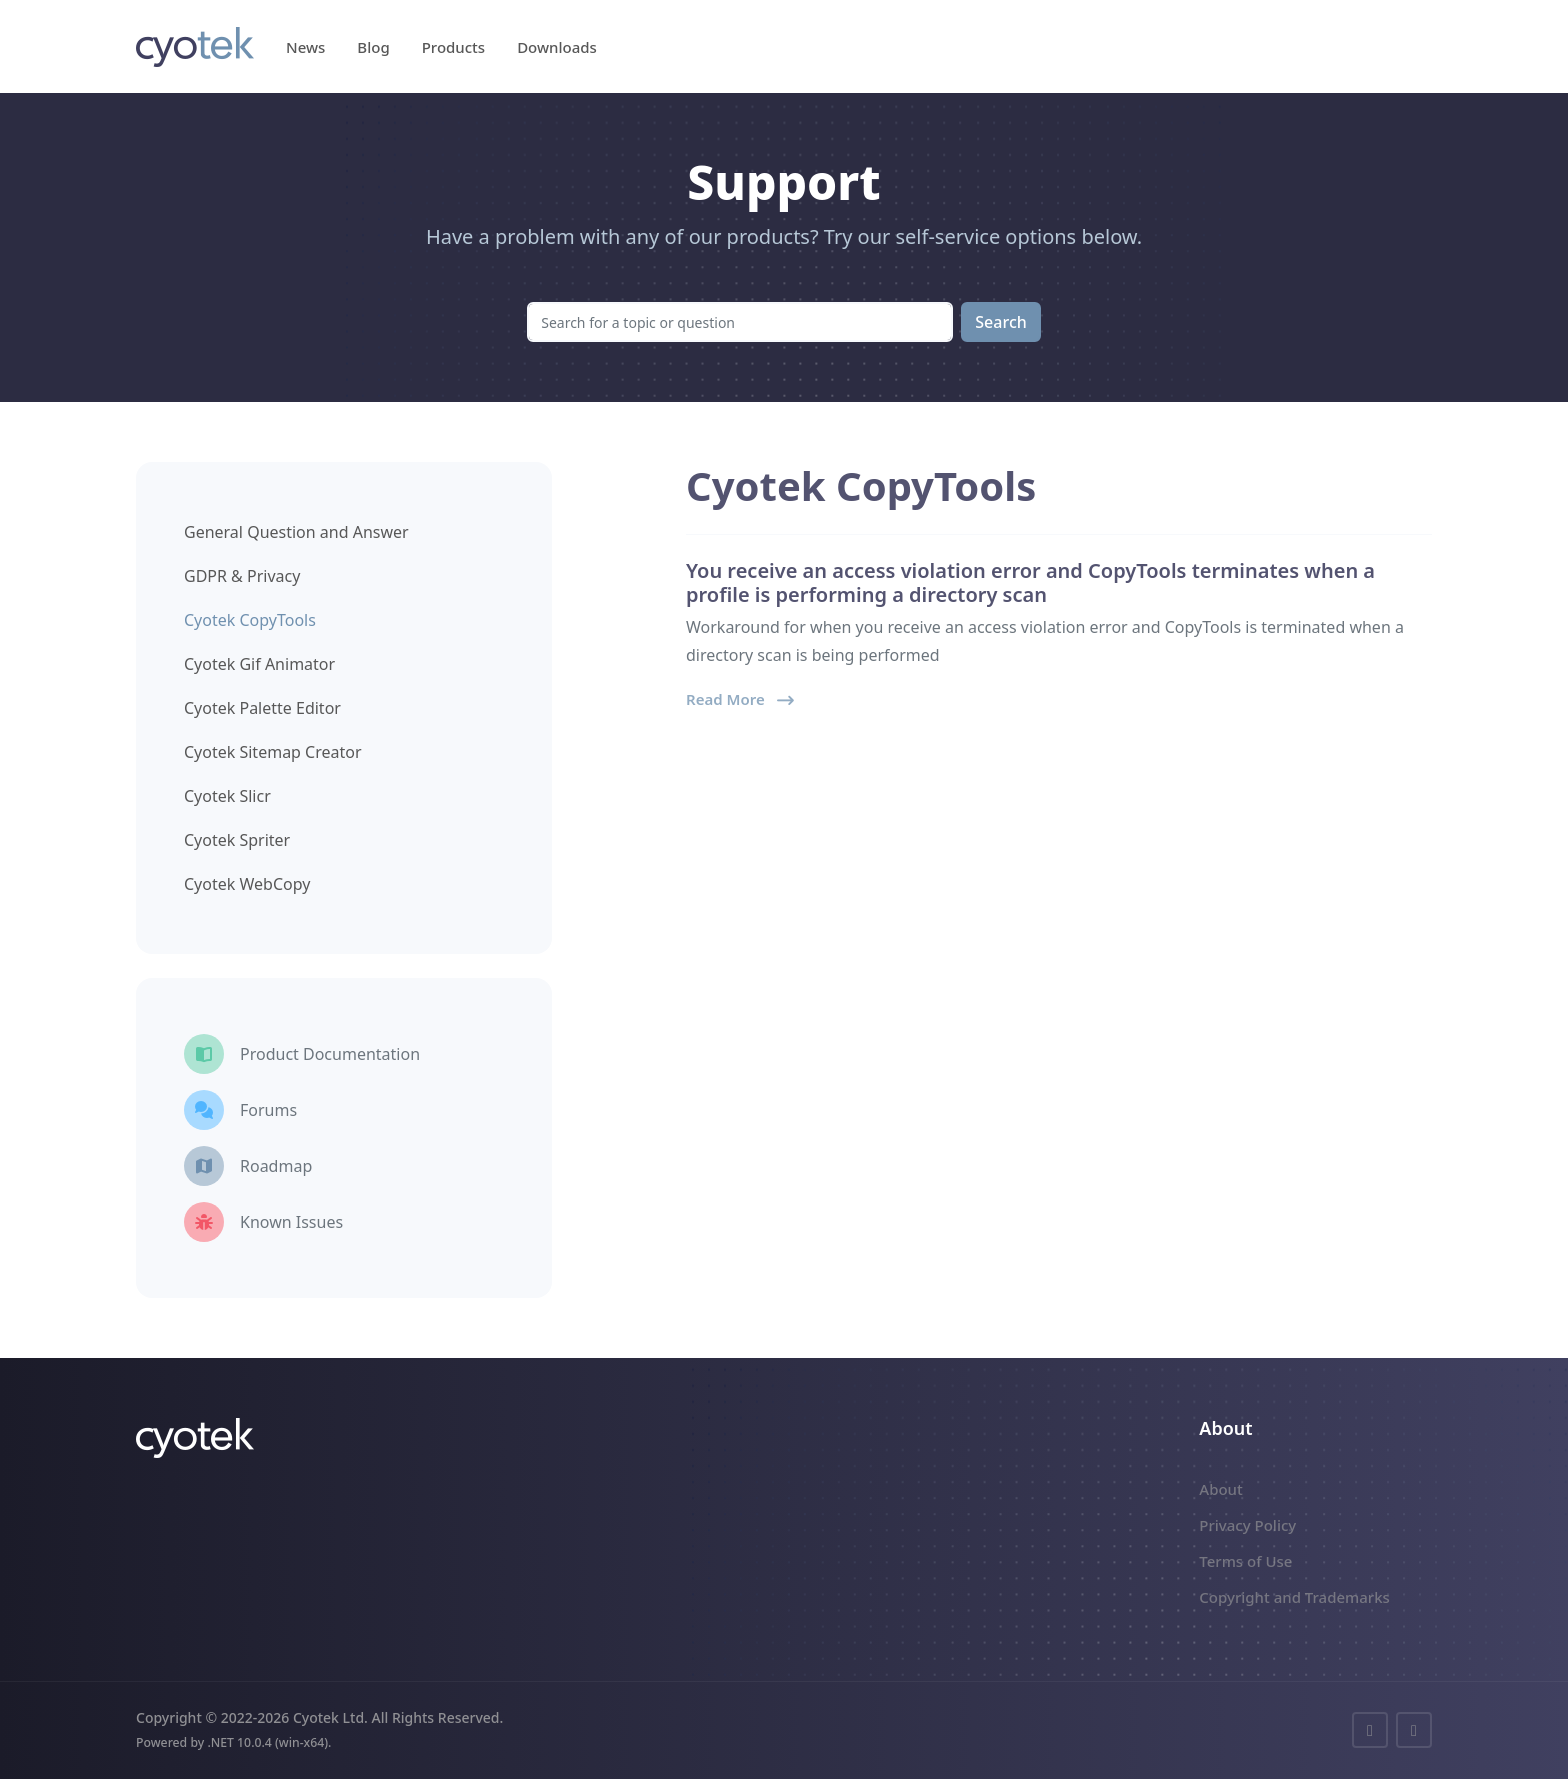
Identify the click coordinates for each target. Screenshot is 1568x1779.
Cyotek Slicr (227, 796)
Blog (373, 47)
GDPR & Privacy (242, 576)
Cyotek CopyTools (250, 620)
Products (453, 47)
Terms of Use (1245, 1561)
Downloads (557, 47)
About (1220, 1489)
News (305, 47)
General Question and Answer (296, 532)
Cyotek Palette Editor (262, 708)
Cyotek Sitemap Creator (273, 752)
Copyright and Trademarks (1294, 1597)
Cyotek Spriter (237, 840)
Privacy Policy (1247, 1525)
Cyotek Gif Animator (259, 664)
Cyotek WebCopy (247, 884)
